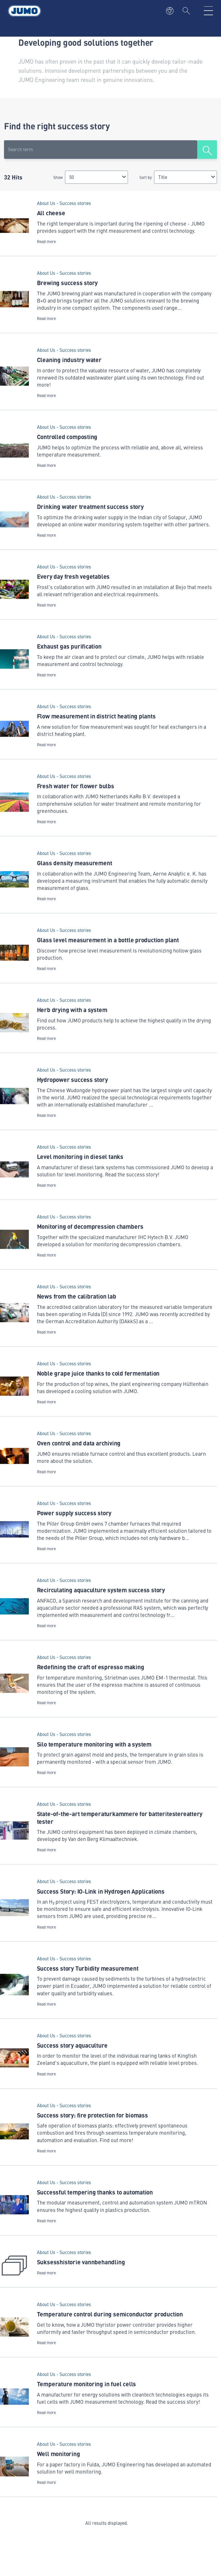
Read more (46, 241)
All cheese (51, 212)
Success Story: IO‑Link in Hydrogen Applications (101, 1891)
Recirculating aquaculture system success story (101, 1589)
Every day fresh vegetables (73, 576)
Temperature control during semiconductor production (110, 2314)
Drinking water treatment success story (90, 506)
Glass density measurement (74, 862)
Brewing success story (67, 282)
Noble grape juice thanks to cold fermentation (98, 1373)
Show (58, 177)
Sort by (145, 177)
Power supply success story (74, 1512)
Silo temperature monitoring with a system (94, 1744)
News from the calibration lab (76, 1296)
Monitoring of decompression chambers (90, 1226)
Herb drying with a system (72, 1009)
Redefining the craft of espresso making (90, 1666)
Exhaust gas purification (69, 646)
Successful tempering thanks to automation (95, 2192)
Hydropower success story (72, 1079)
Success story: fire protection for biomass (92, 2115)
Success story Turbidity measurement (88, 1968)
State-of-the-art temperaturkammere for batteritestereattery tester (120, 1817)
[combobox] (96, 177)
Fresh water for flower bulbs (75, 785)
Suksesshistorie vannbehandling (81, 2261)
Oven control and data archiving (79, 1443)
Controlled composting (67, 436)
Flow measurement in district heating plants (96, 716)
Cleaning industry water (69, 359)
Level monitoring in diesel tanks (80, 1156)
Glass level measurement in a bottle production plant (108, 939)
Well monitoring (58, 2453)
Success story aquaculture (72, 2045)
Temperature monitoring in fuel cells (86, 2383)
